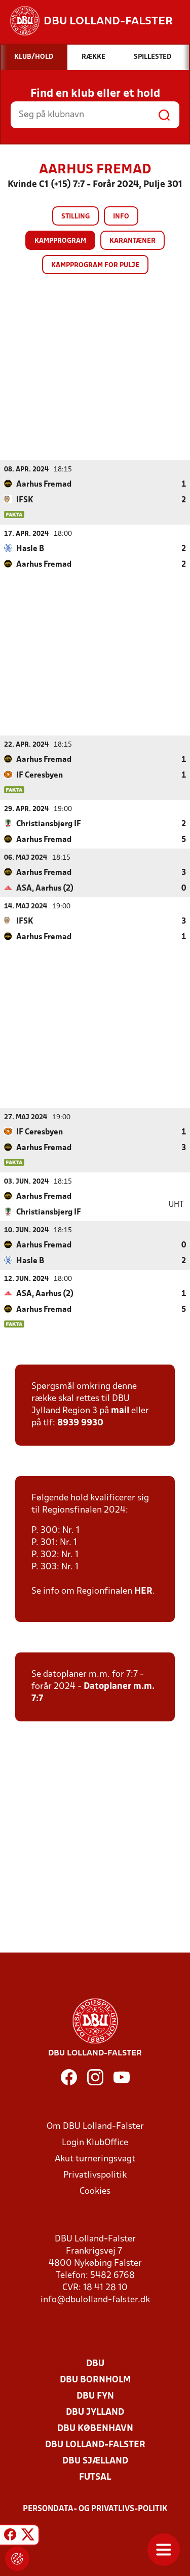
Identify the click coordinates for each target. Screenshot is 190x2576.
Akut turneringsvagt (95, 2158)
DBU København (95, 2428)
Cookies (95, 2191)
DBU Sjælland (95, 2460)
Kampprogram (60, 241)
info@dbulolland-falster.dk (95, 2299)
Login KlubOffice (95, 2142)
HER (143, 1591)
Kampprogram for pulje (95, 265)
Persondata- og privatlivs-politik (95, 2508)
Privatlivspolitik (95, 2174)
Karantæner (132, 241)
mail (120, 1410)
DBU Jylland (95, 2412)
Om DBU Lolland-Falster (95, 2126)
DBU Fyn (95, 2395)
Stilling (75, 216)
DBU (95, 2363)
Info (121, 216)
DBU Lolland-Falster (95, 2444)
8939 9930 (80, 1422)
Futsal (95, 2477)
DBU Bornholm (95, 2379)
